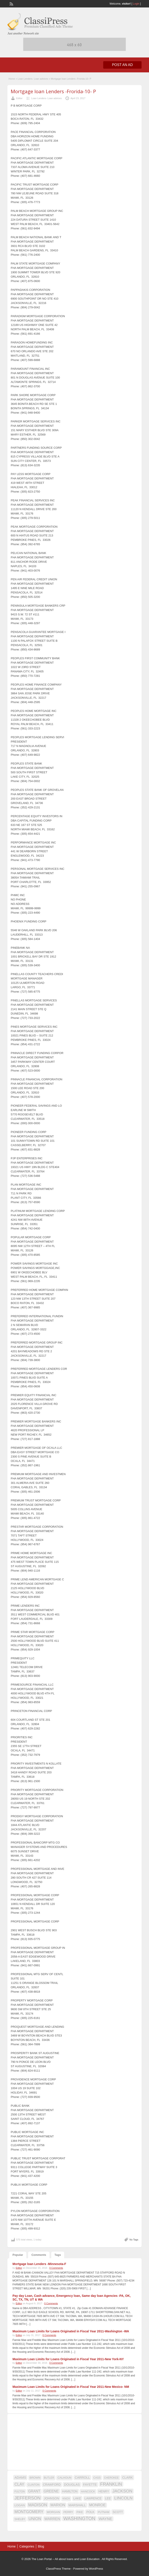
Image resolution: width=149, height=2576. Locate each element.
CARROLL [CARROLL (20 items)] (82, 2477)
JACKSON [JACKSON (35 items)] (122, 2491)
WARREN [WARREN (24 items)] (52, 2519)
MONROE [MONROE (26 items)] (97, 2505)
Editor (19, 98)
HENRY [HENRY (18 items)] (103, 2491)
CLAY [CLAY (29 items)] (19, 2484)
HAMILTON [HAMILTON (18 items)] (70, 2491)
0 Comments (56, 2268)
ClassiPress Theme (58, 2568)
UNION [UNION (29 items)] (34, 2519)
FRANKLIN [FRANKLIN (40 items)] (111, 2484)
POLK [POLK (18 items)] (90, 2512)
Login (136, 3)
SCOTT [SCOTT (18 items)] (118, 2512)
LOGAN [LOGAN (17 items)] (19, 2505)
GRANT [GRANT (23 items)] (34, 2491)
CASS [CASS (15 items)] (97, 2477)
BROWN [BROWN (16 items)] (35, 2477)
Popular (17, 2254)
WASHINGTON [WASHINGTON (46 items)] (79, 2518)
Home (12, 78)
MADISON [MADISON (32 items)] (37, 2505)
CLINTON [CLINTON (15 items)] (33, 2484)
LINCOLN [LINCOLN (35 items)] (123, 2498)
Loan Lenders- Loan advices (33, 78)
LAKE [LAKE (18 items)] (77, 2498)
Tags (58, 2254)
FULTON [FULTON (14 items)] (19, 2491)
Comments (38, 2254)
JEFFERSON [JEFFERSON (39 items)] (27, 2498)
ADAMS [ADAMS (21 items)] (20, 2477)
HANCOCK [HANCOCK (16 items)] (88, 2491)
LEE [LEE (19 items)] (108, 2498)
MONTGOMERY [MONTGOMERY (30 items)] (28, 2512)
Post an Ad (122, 65)
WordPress (96, 2568)
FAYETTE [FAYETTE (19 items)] (90, 2484)
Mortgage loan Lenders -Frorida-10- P (53, 91)
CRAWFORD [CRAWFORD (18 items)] (52, 2484)
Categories (26, 2546)
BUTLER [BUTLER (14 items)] (49, 2477)
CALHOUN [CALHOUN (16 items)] (64, 2477)
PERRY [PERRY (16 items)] (68, 2512)
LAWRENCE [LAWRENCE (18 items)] (93, 2498)
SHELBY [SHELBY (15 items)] (19, 2519)
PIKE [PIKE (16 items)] (79, 2512)
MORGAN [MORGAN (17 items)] (53, 2512)
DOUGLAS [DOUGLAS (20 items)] (72, 2484)
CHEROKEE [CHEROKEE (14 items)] (111, 2477)
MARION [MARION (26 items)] (57, 2505)
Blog (41, 2546)
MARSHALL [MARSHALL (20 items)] (77, 2505)
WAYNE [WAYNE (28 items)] (105, 2519)
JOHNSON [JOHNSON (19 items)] (51, 2498)
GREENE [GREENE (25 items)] (51, 2491)
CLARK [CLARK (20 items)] (127, 2477)
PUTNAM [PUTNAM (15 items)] (103, 2512)
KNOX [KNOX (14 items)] (66, 2498)
